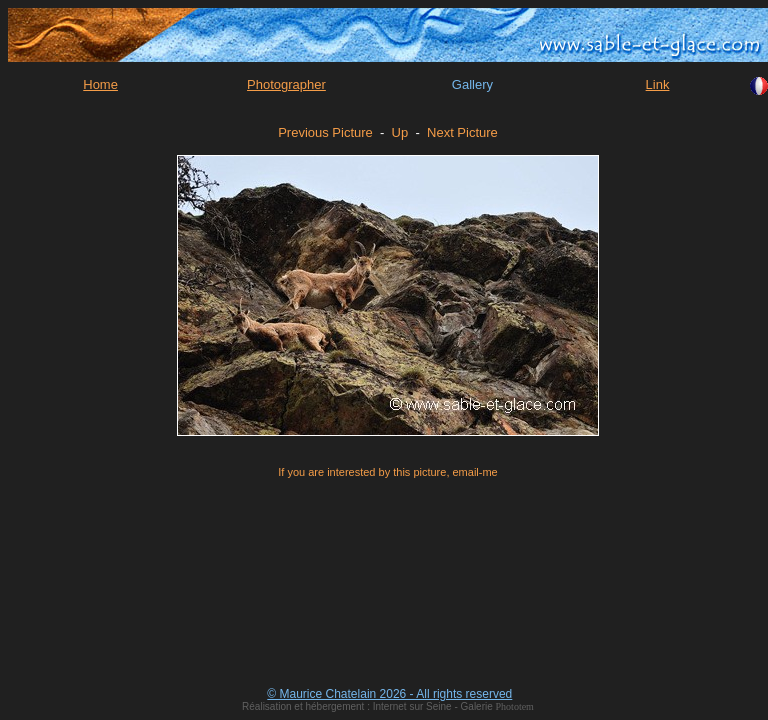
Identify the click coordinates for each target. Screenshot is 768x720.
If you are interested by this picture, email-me (387, 472)
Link (658, 84)
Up (400, 132)
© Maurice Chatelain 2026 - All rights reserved (389, 694)
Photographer (286, 84)
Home (100, 84)
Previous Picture (325, 132)
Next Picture (462, 132)
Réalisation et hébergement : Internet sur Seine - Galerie (368, 706)
